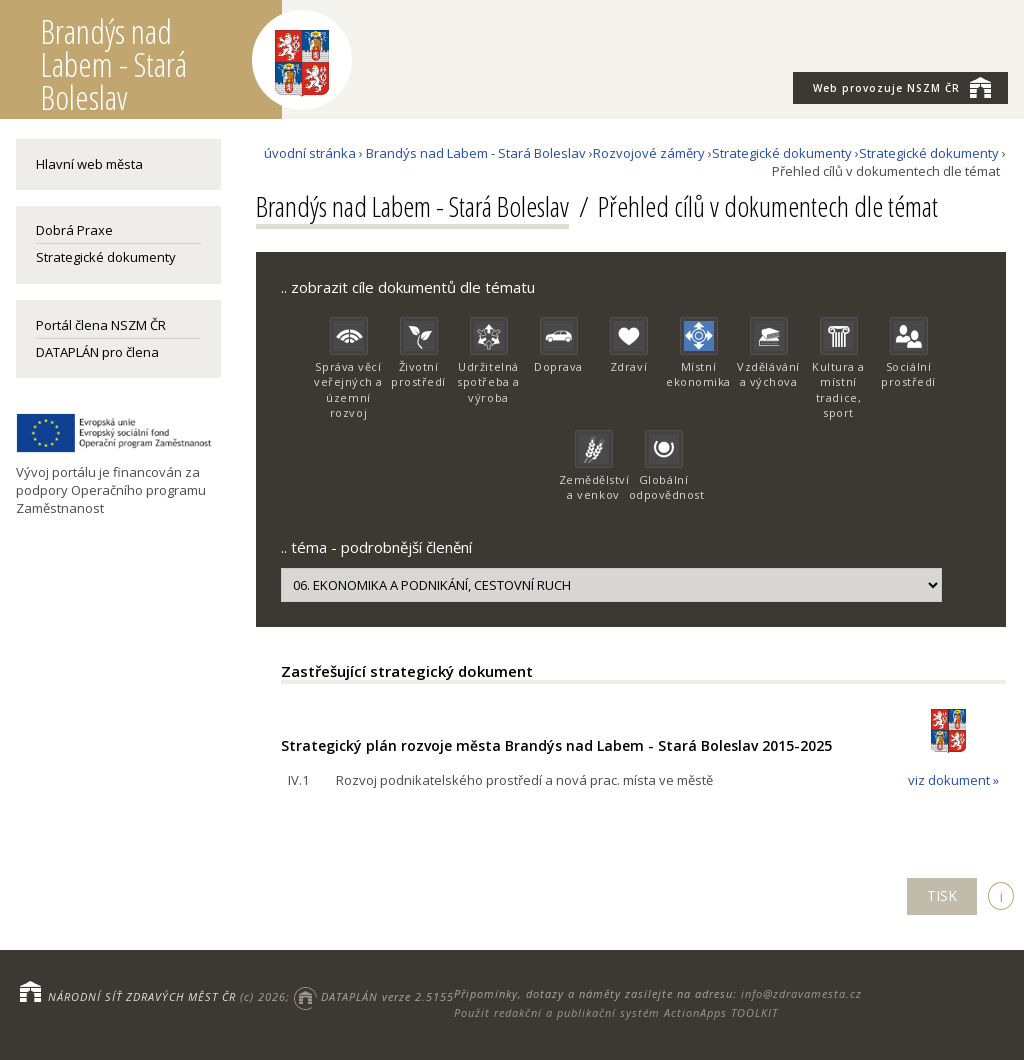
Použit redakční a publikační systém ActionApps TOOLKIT (616, 1012)
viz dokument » (953, 780)
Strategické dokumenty (106, 257)
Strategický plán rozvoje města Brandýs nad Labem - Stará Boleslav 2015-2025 (556, 745)
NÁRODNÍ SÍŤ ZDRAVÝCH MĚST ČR (142, 996)
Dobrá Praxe (74, 230)
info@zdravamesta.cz (801, 993)
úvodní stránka (310, 153)
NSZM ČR (902, 87)
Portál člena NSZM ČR (101, 325)
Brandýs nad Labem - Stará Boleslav (476, 153)
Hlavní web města (89, 164)
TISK (942, 895)
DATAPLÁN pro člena (97, 352)
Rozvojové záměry (649, 153)
